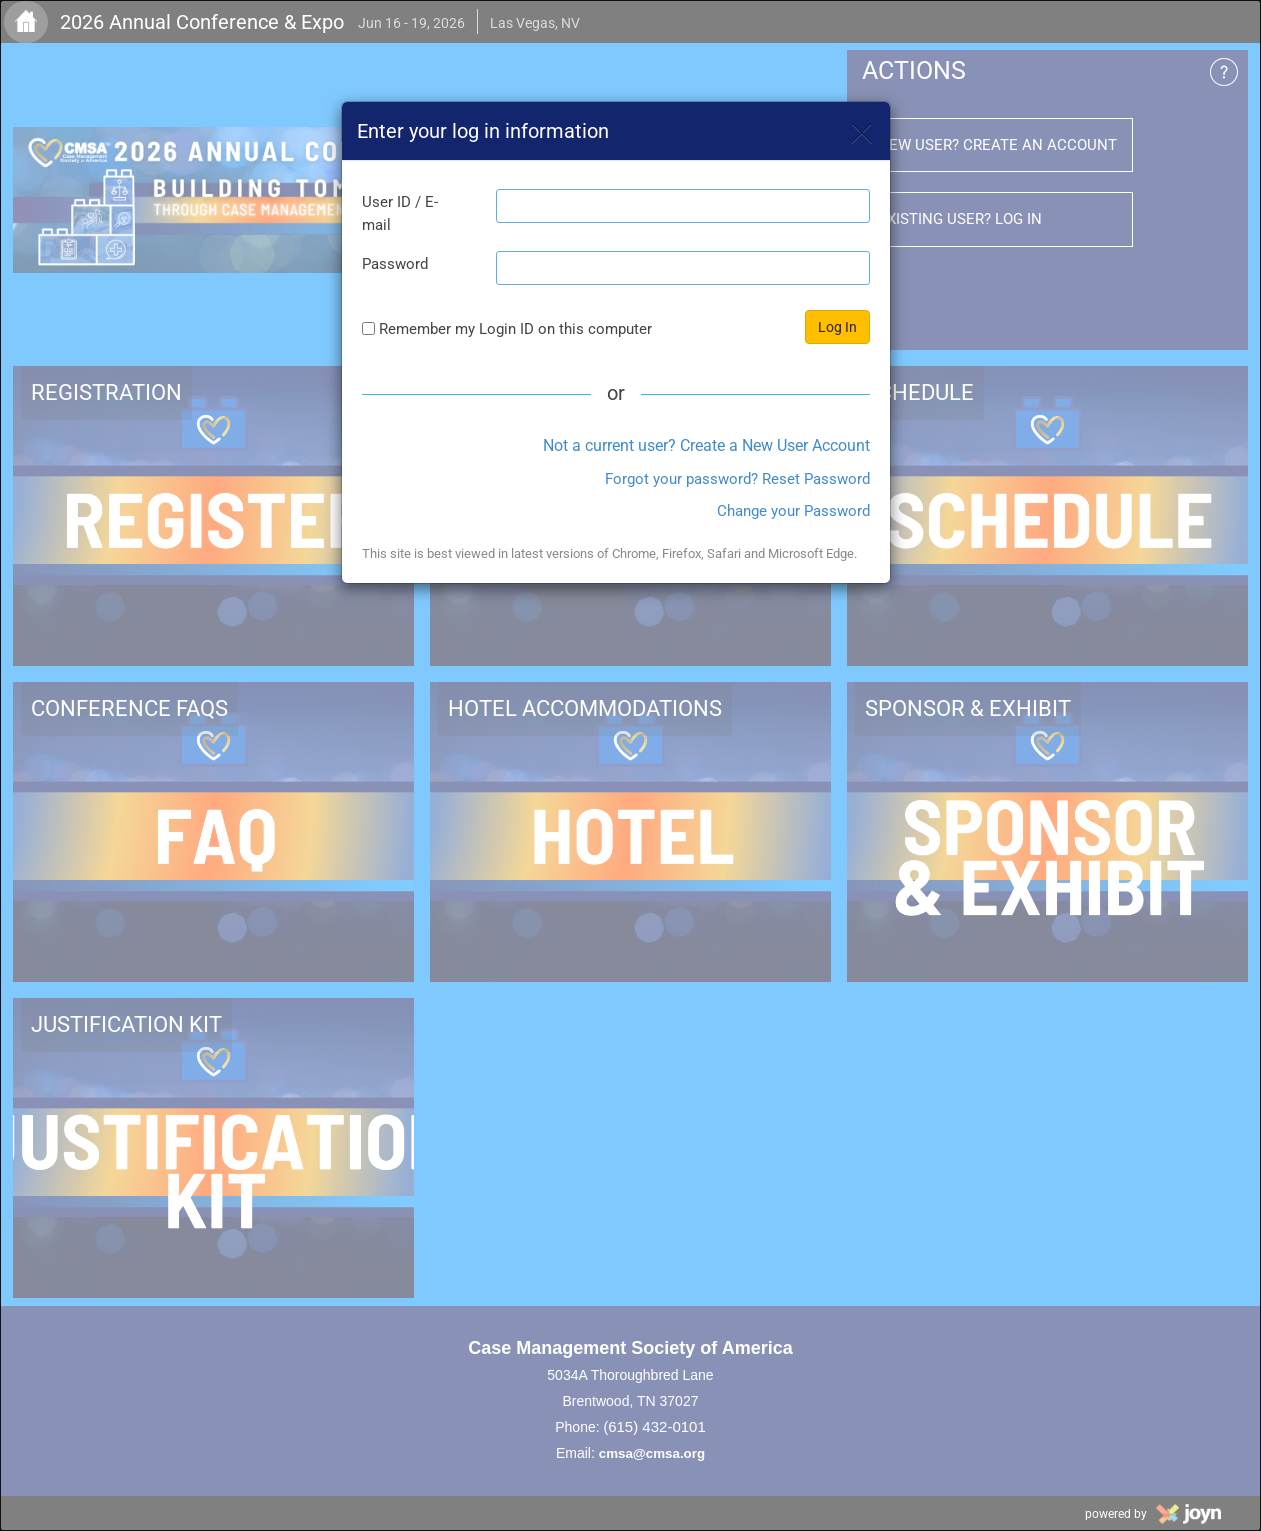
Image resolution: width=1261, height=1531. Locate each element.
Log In (837, 327)
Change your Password (793, 511)
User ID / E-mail (400, 213)
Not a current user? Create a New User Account (706, 445)
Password (395, 264)
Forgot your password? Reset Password (737, 479)
